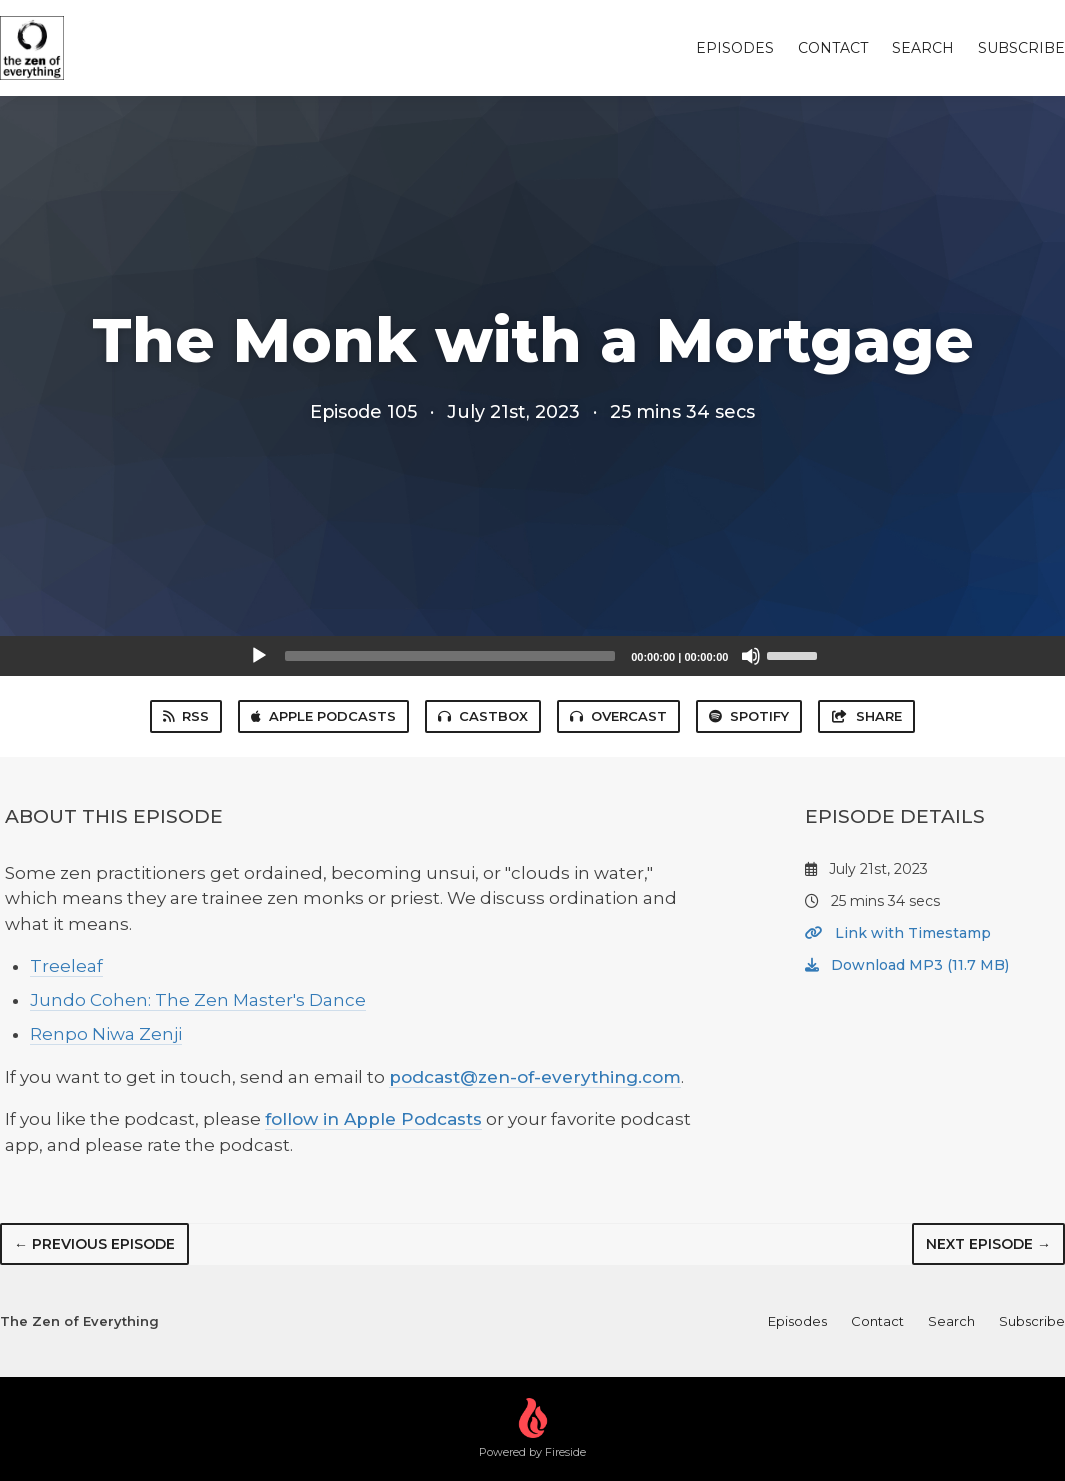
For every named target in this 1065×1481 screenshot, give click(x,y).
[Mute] (751, 656)
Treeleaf (66, 966)
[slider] (450, 656)
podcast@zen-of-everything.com (535, 1077)
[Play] (259, 656)
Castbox (483, 716)
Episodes (735, 48)
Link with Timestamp (898, 933)
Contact (833, 48)
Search (923, 48)
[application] (533, 656)
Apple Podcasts (323, 716)
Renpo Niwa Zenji (106, 1034)
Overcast (618, 716)
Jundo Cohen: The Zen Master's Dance (198, 1000)
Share (866, 716)
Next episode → (988, 1244)
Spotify (749, 716)
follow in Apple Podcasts (373, 1119)
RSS (186, 716)
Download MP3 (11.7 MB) (907, 965)
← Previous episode (94, 1244)
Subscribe (1021, 48)
